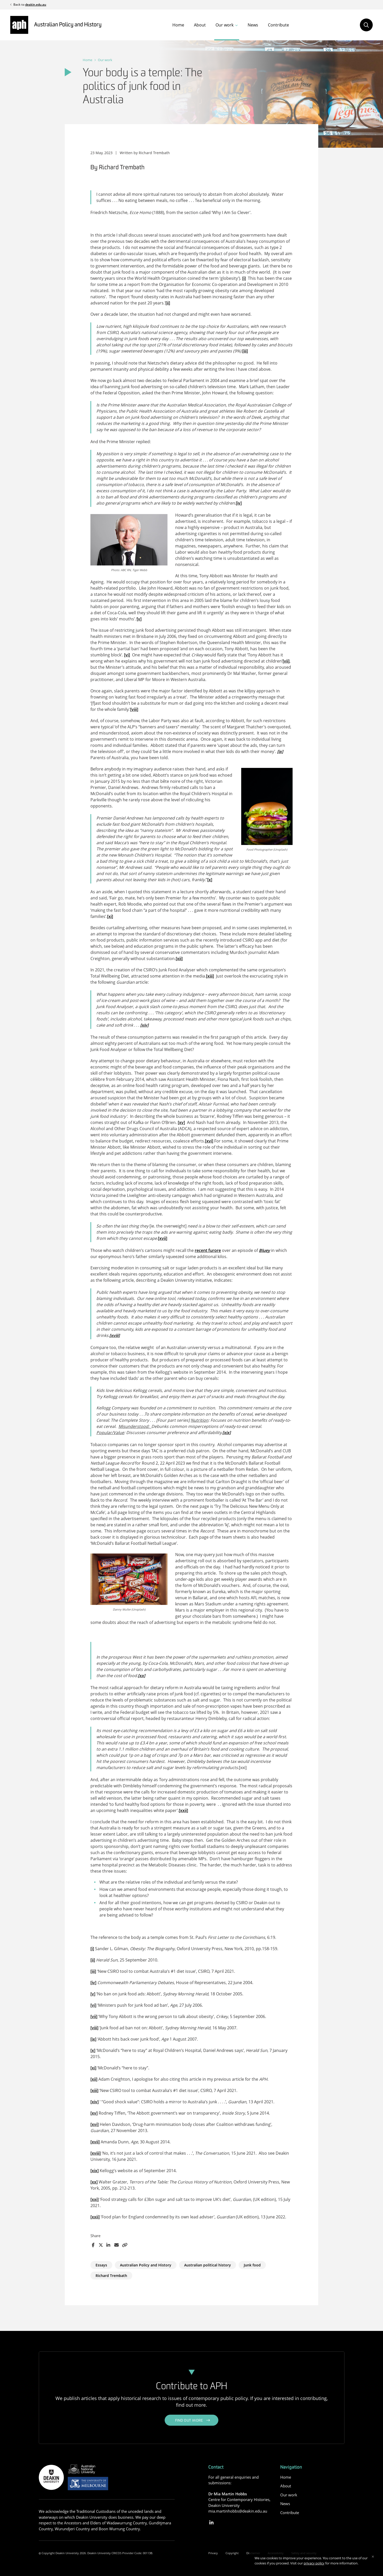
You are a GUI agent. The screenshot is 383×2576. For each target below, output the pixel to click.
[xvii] (162, 1238)
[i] (244, 278)
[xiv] (94, 2102)
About (200, 25)
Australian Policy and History (145, 2265)
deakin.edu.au (35, 4)
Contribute (278, 25)
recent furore (208, 1250)
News (253, 25)
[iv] (239, 503)
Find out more (189, 2421)
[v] (139, 619)
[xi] (110, 916)
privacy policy (314, 2563)
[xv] (181, 1122)
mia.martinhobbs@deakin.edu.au (237, 2511)
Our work (224, 25)
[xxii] (183, 1810)
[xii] (179, 958)
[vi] (127, 655)
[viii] (134, 709)
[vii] (286, 661)
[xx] (94, 2182)
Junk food (252, 2265)
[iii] (245, 351)
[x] (209, 879)
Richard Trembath (111, 2275)
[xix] (94, 2170)
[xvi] (209, 1141)
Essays (101, 2265)
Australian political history (207, 2265)
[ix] (93, 2039)
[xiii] (210, 976)
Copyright (232, 2553)
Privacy (213, 2553)
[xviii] (95, 2153)
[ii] (167, 303)
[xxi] (94, 2199)
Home (178, 25)
